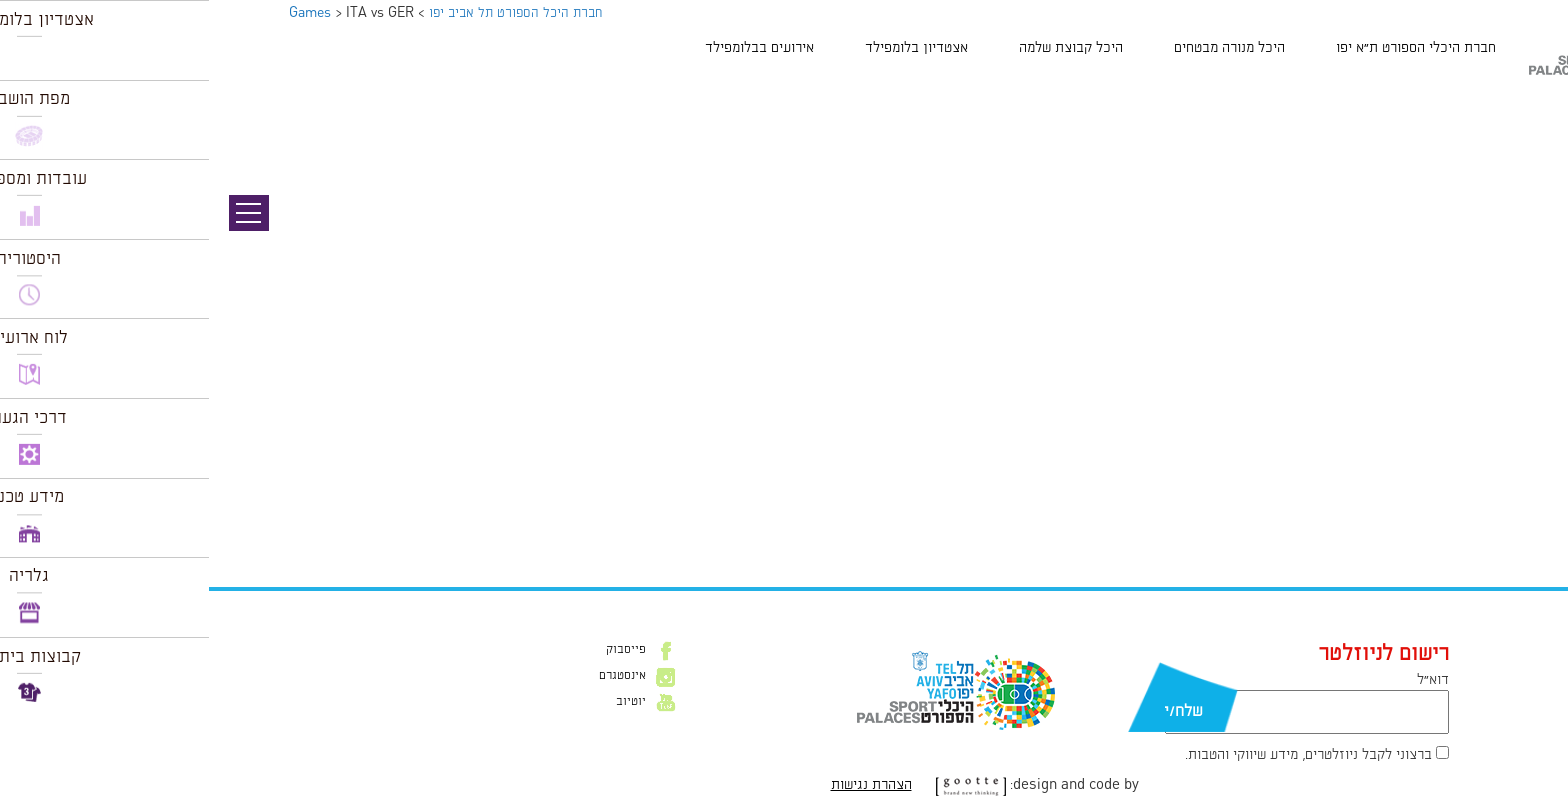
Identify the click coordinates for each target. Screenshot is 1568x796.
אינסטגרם (413, 676)
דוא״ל (1224, 680)
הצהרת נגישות (662, 785)
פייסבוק (417, 650)
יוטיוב (422, 702)
